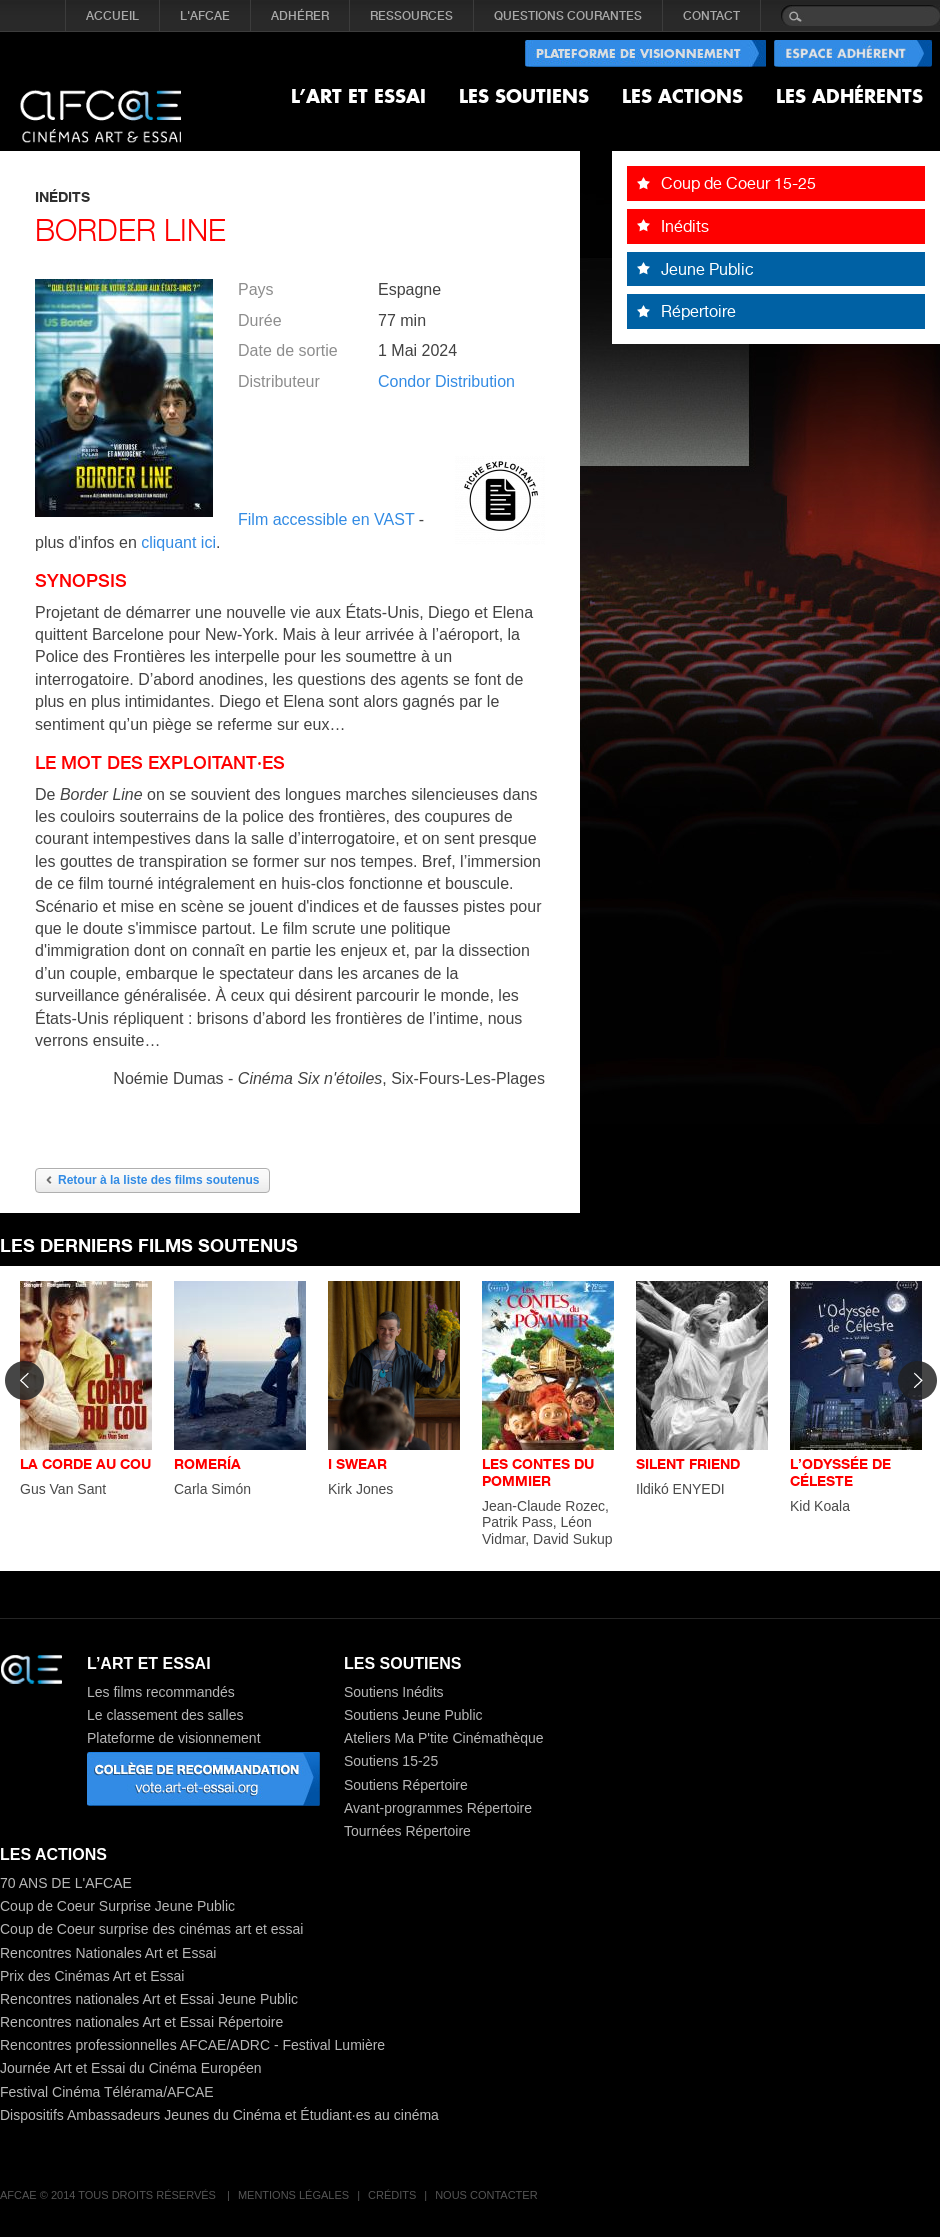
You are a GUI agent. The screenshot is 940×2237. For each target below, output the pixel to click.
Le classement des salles (165, 1715)
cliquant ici (178, 542)
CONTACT (711, 16)
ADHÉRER (300, 16)
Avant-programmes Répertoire (438, 1808)
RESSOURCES (411, 16)
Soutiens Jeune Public (413, 1715)
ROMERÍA (207, 1463)
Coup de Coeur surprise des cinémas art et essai (151, 1929)
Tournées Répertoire (407, 1831)
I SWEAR (357, 1463)
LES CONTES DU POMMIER (538, 1472)
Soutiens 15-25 (391, 1761)
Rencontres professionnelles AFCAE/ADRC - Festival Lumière (192, 2045)
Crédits (392, 2195)
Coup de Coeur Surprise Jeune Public (117, 1906)
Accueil (112, 16)
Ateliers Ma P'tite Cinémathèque (444, 1738)
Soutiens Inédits (394, 1692)
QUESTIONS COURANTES (568, 16)
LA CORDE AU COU (85, 1463)
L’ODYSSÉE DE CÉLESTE (840, 1472)
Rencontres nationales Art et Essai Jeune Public (149, 1999)
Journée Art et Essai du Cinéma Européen (131, 2068)
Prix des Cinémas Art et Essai (92, 1976)
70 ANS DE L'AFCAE (66, 1883)
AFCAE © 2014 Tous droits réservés (109, 2195)
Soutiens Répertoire (406, 1785)
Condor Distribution (446, 381)
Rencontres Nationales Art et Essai (108, 1953)
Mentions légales (293, 2195)
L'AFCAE (205, 16)
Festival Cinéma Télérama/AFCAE (107, 2092)
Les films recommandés (161, 1692)
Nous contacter (486, 2195)
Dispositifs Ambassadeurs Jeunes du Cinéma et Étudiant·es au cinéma (219, 2115)
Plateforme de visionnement (174, 1738)
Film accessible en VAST (328, 519)
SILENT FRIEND (688, 1463)
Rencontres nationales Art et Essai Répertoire (141, 2022)
